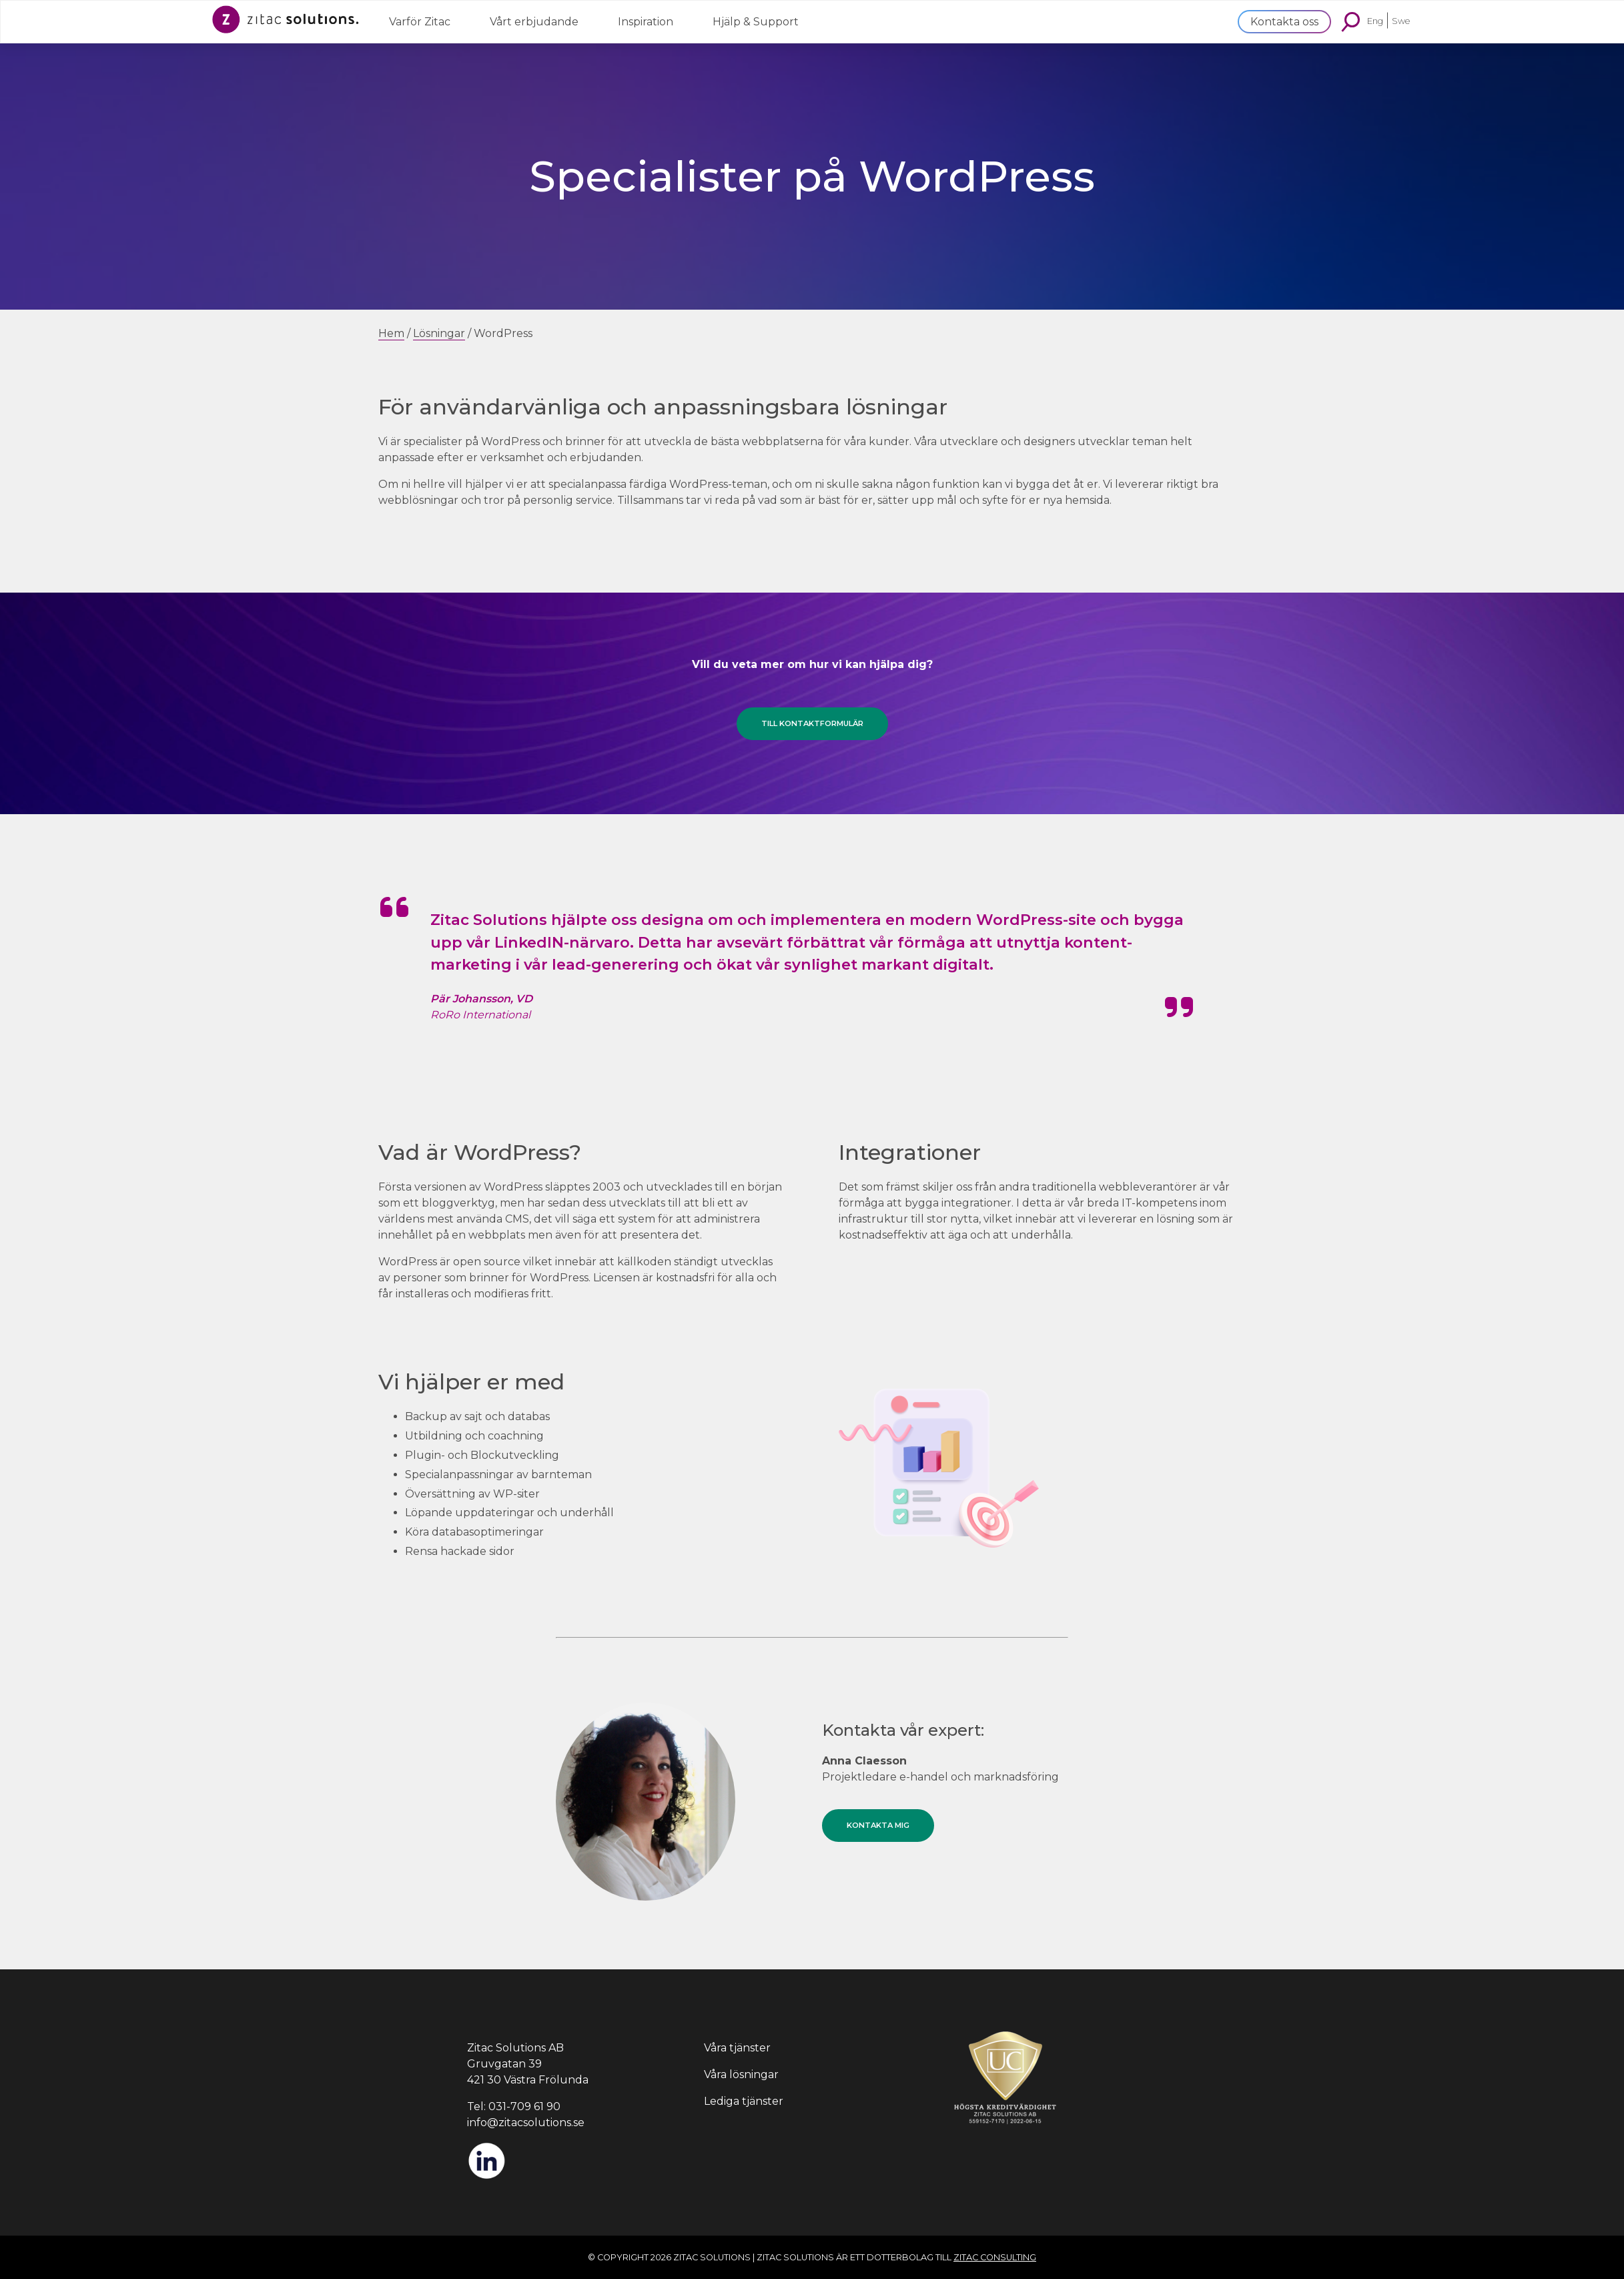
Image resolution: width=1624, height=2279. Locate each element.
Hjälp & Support (756, 21)
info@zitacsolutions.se (525, 2122)
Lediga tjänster (743, 2101)
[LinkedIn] (486, 2176)
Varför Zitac (419, 21)
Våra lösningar (741, 2074)
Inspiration (645, 21)
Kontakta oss (1284, 21)
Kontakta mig (878, 1825)
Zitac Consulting (994, 2257)
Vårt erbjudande (534, 21)
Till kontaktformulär (812, 723)
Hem (391, 333)
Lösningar (439, 333)
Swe (1401, 20)
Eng (1375, 20)
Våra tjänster (737, 2047)
